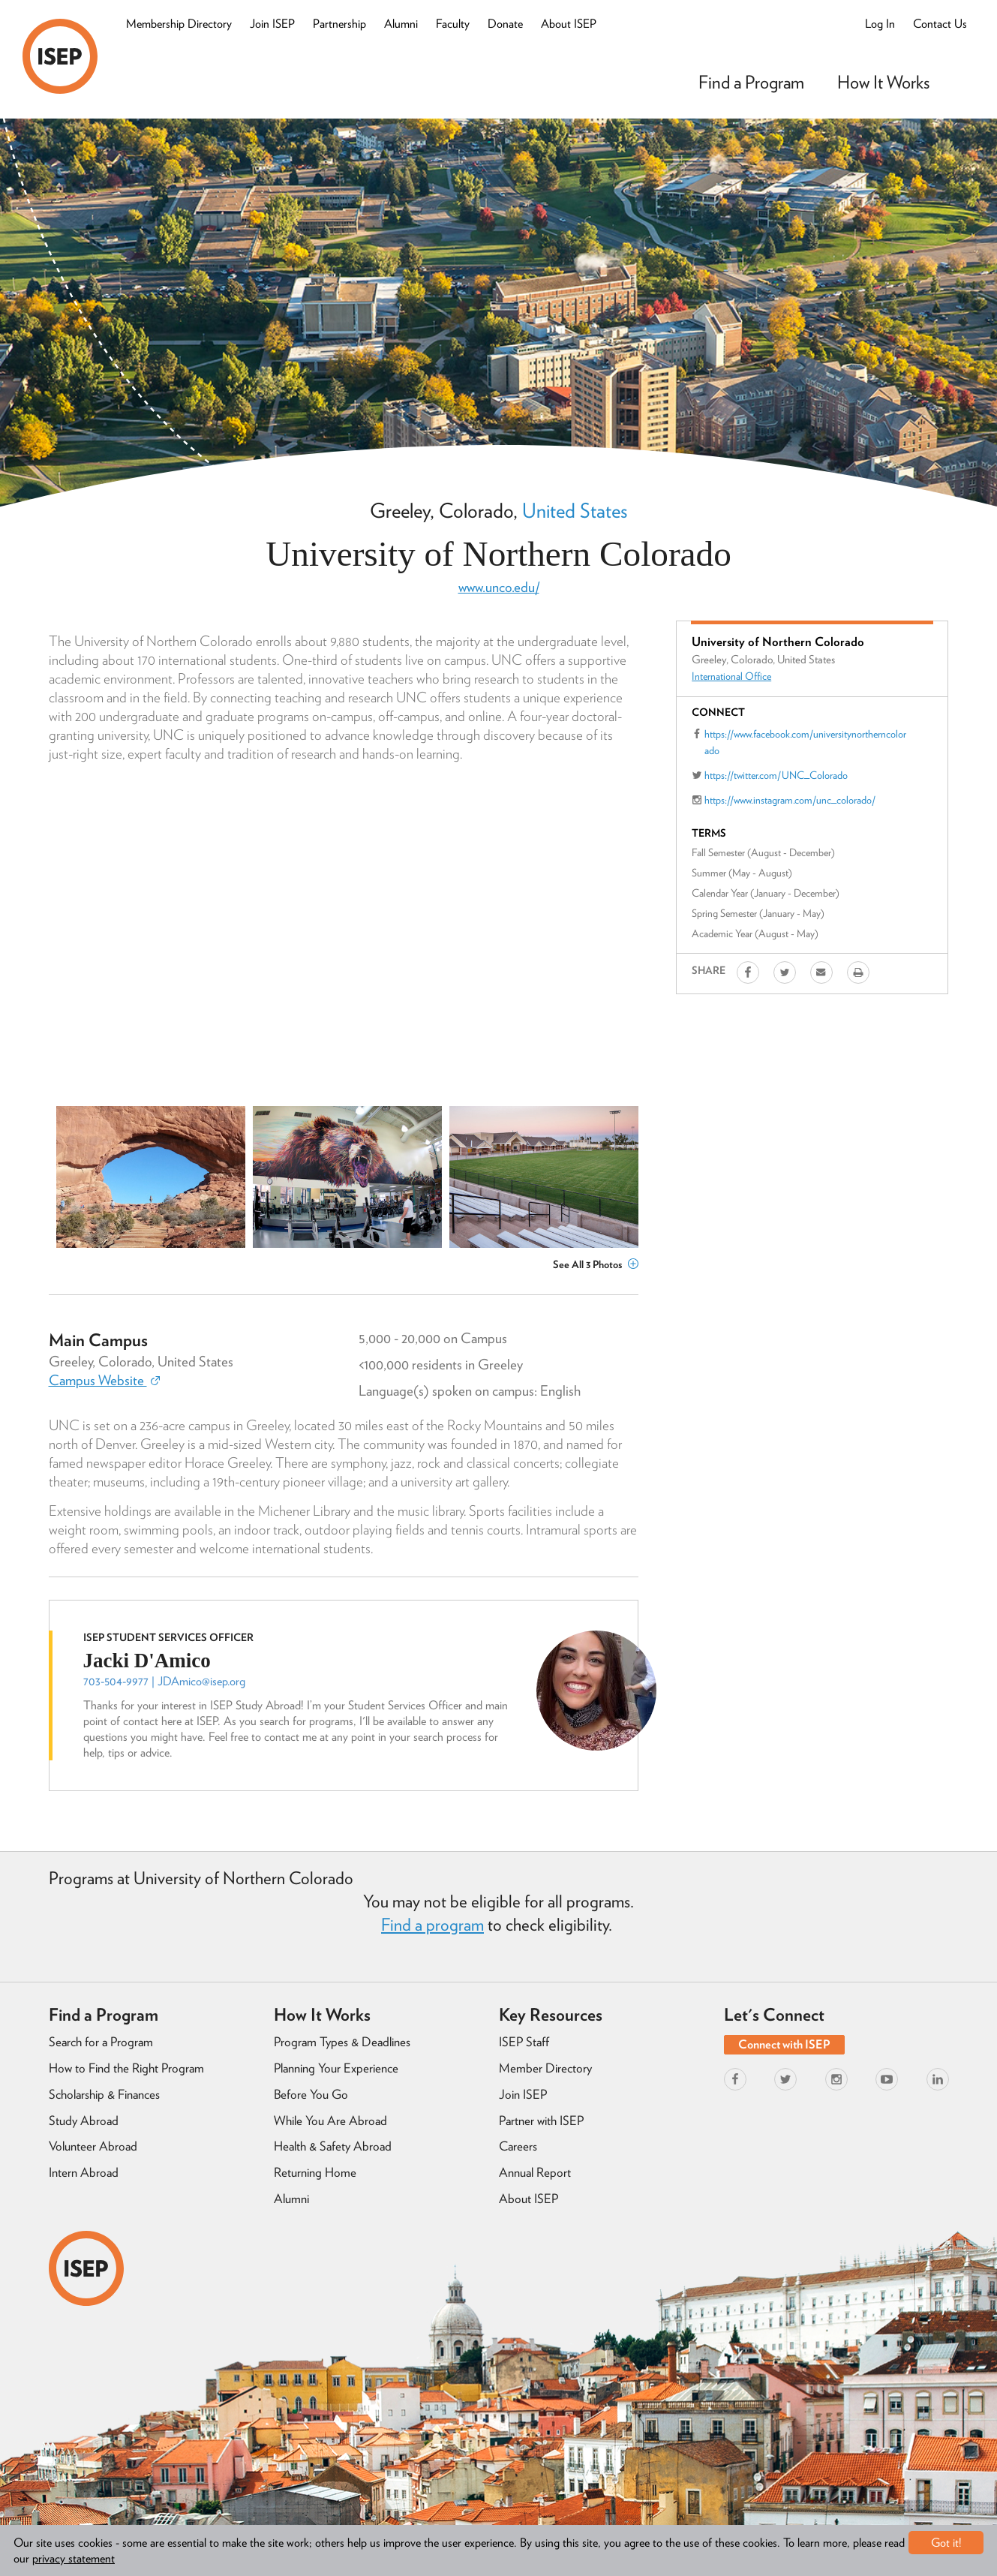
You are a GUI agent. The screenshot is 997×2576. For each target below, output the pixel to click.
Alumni (401, 24)
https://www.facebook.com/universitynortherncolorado (805, 742)
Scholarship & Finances (104, 2094)
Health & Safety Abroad (333, 2146)
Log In (880, 24)
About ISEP (568, 24)
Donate (505, 24)
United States (574, 510)
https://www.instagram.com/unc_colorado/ (789, 800)
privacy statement (73, 2558)
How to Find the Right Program (126, 2068)
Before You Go (311, 2094)
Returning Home (315, 2172)
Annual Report (535, 2172)
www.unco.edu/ (498, 587)
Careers (518, 2146)
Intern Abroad (84, 2172)
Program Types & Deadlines (342, 2041)
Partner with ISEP (541, 2120)
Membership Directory (179, 24)
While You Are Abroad (330, 2120)
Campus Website (104, 1380)
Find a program (432, 1924)
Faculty (453, 24)
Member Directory (545, 2068)
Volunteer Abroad (93, 2146)
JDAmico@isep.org (201, 1681)
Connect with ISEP (784, 2044)
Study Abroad (84, 2120)
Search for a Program (101, 2041)
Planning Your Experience (336, 2068)
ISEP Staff (524, 2041)
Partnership (339, 24)
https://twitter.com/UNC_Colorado (776, 775)
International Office (731, 676)
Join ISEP (272, 24)
